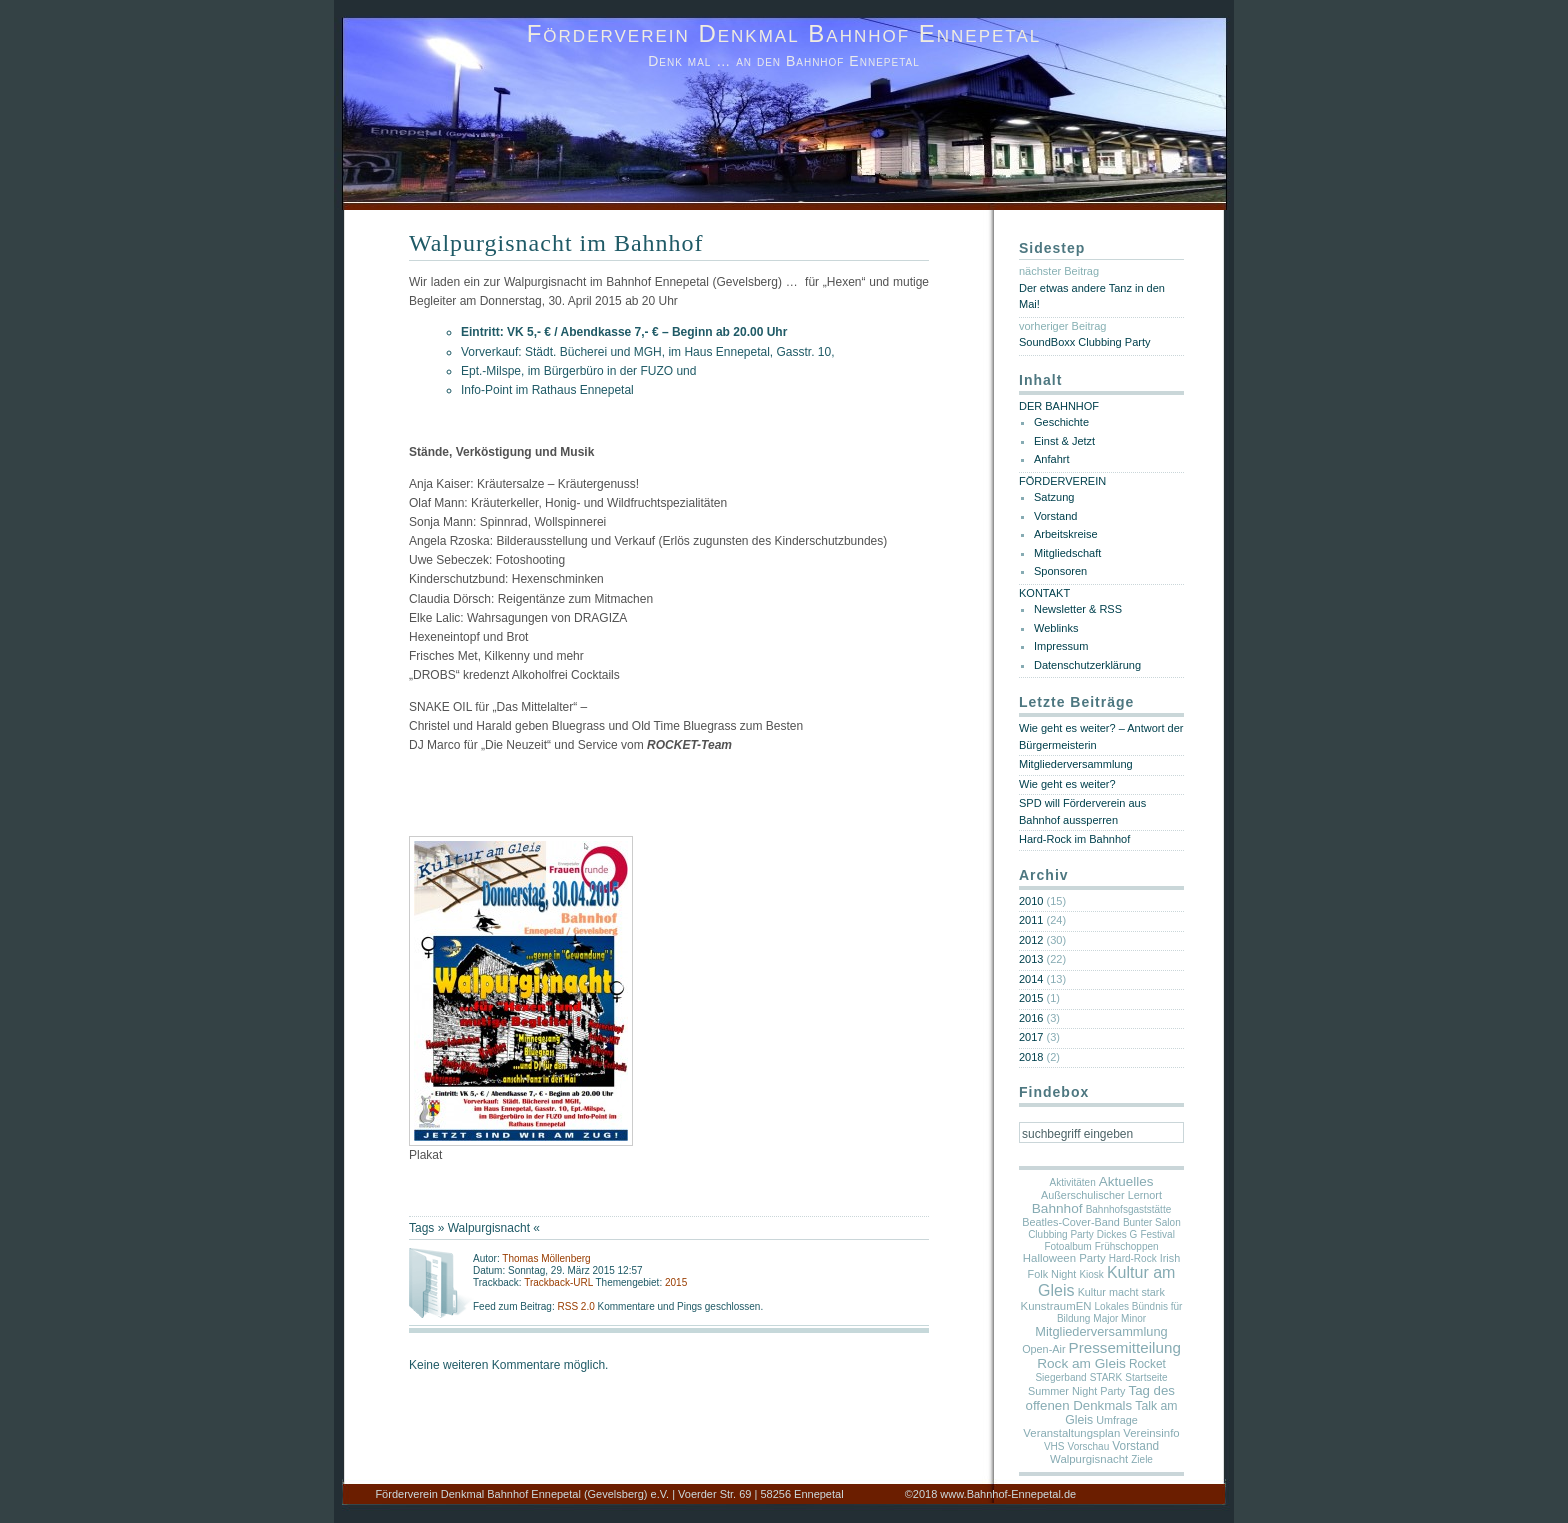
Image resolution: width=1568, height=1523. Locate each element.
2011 (1031, 920)
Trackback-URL (558, 1282)
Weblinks (1056, 628)
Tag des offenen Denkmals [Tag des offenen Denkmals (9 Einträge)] (1100, 1398)
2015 (676, 1282)
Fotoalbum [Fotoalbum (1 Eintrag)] (1067, 1246)
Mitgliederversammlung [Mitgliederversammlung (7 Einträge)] (1101, 1331)
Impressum (1061, 646)
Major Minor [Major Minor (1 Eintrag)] (1119, 1318)
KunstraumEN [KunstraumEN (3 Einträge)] (1056, 1306)
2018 (1031, 1057)
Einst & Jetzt (1064, 441)
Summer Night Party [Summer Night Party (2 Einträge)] (1076, 1391)
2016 (1031, 1018)
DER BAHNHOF (1059, 406)
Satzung (1054, 497)
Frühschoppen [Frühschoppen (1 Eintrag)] (1127, 1246)
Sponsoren (1060, 571)
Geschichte (1061, 422)
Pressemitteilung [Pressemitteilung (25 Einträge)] (1125, 1347)
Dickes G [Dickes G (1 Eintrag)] (1117, 1234)
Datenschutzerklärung (1087, 665)
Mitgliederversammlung (1076, 764)
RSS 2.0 (577, 1306)
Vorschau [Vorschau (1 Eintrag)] (1089, 1446)
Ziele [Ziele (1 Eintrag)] (1142, 1459)
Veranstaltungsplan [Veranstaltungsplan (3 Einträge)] (1071, 1433)
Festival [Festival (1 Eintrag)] (1157, 1234)
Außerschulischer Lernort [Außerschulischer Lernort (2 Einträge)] (1101, 1195)
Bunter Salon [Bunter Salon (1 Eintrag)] (1152, 1222)
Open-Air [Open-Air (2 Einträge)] (1043, 1349)
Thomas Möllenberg (546, 1258)
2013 (1031, 959)
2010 (1031, 901)
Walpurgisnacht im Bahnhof (556, 243)
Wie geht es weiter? (1067, 784)
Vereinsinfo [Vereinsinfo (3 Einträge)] (1151, 1433)
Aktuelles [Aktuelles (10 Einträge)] (1126, 1181)
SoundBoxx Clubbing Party (1084, 342)
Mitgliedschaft (1067, 553)
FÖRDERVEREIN (1062, 481)
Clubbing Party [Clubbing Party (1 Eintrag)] (1061, 1234)
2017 (1031, 1037)
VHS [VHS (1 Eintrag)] (1054, 1446)
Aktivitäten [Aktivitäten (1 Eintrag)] (1073, 1182)
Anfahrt (1051, 459)
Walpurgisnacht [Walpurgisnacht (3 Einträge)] (1089, 1459)
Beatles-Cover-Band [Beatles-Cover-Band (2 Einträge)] (1071, 1222)
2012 (1031, 940)
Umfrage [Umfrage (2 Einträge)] (1117, 1420)
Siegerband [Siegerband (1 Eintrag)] (1060, 1377)
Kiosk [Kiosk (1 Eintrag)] (1091, 1274)
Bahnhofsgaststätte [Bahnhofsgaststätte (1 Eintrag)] (1129, 1209)
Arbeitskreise (1066, 534)
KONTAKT (1044, 593)
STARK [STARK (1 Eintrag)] (1106, 1377)
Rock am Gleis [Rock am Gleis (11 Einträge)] (1081, 1363)
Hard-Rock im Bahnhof (1074, 839)
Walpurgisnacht (489, 1228)
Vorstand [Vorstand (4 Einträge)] (1135, 1446)
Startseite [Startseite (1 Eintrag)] (1146, 1377)
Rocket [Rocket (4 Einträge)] (1147, 1364)
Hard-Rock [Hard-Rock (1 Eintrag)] (1133, 1258)
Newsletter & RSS (1078, 609)
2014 (1031, 979)
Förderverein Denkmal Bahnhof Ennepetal (784, 33)
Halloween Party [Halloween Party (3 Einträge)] (1064, 1258)
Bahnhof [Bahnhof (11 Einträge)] (1057, 1208)
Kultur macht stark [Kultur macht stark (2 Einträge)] (1121, 1292)
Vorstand (1055, 516)
